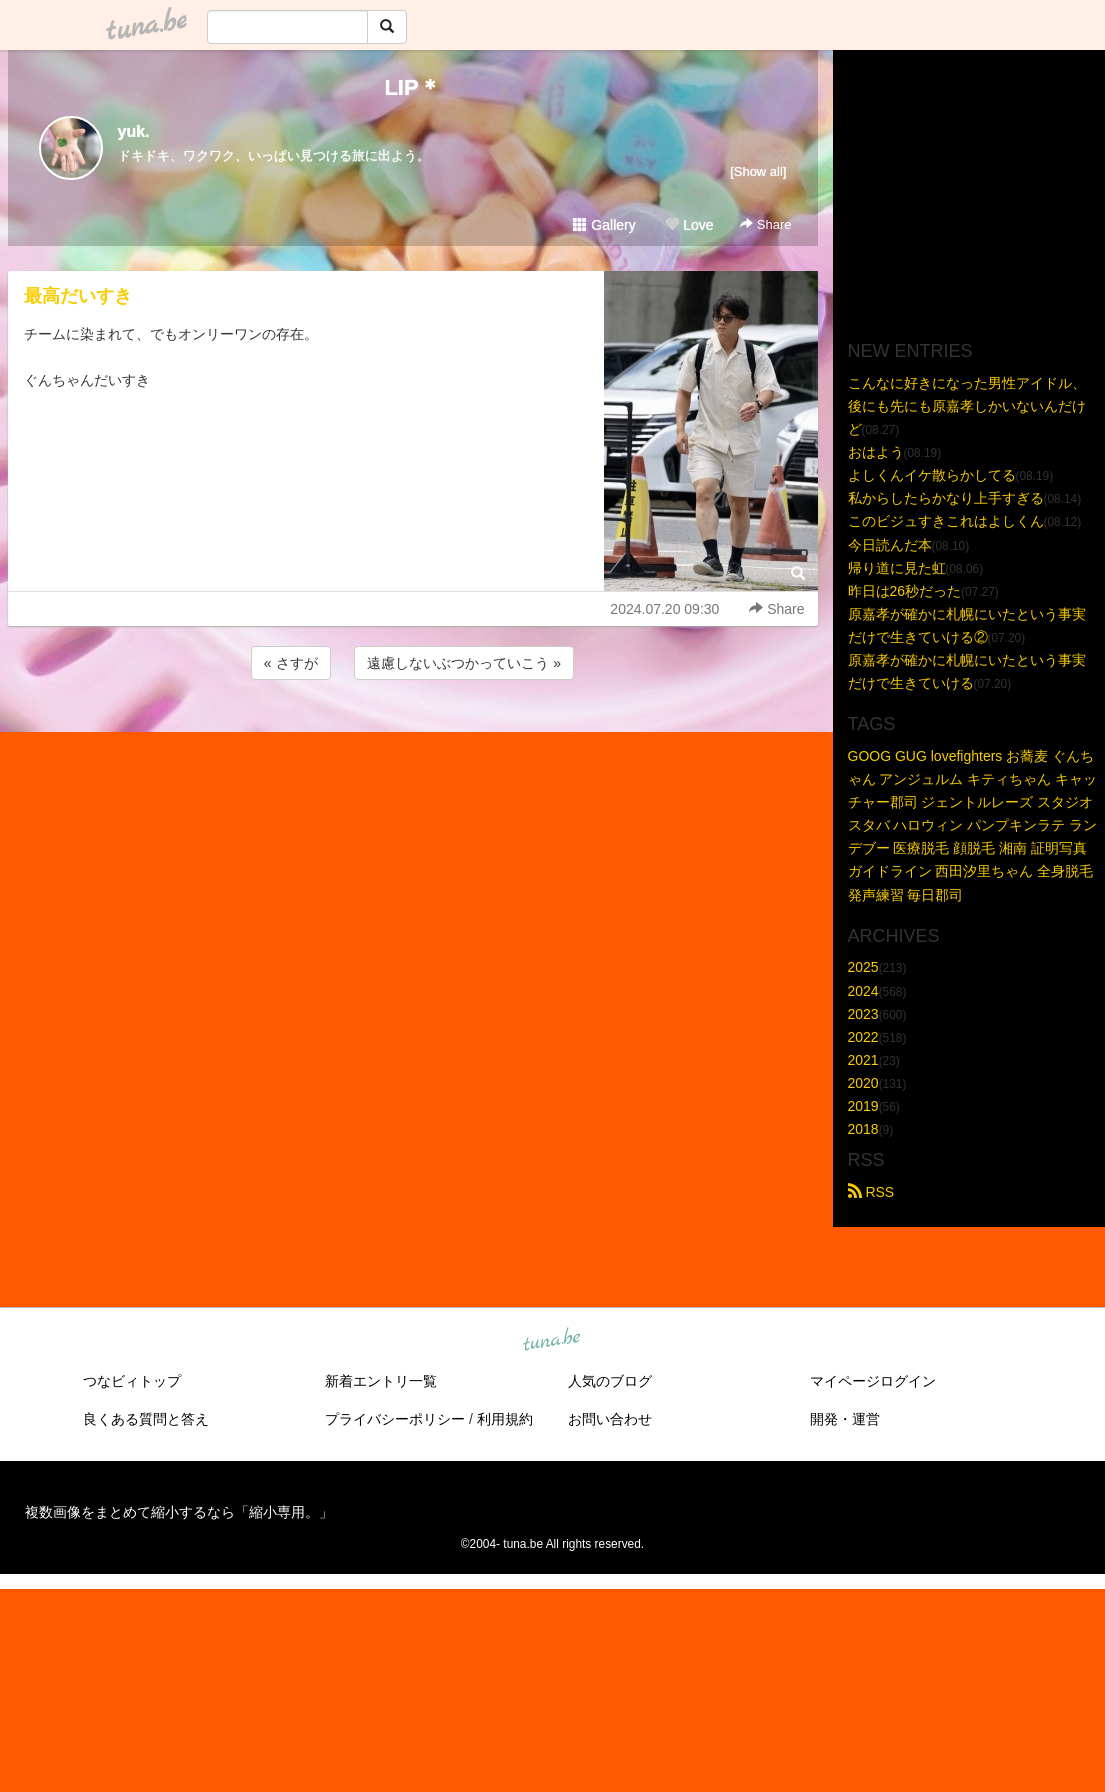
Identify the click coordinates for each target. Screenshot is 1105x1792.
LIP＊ (412, 87)
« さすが (291, 663)
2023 (863, 1014)
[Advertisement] (413, 738)
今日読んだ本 (890, 545)
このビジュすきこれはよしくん (946, 521)
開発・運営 (845, 1419)
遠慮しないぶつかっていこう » (464, 663)
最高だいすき (78, 296)
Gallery (604, 225)
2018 (863, 1129)
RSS (871, 1192)
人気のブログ (610, 1381)
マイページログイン (873, 1381)
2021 (863, 1060)
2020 (863, 1083)
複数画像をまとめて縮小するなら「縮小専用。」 (179, 1512)
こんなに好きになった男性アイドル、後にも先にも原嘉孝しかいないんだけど (967, 406)
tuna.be (552, 1341)
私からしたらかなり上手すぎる (946, 498)
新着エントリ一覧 (381, 1381)
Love (689, 225)
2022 (863, 1037)
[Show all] (758, 171)
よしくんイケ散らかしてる (932, 475)
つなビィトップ (132, 1381)
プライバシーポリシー (395, 1419)
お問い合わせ (610, 1419)
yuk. (134, 131)
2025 (863, 967)
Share (765, 224)
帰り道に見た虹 (897, 568)
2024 (863, 991)
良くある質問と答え (146, 1419)
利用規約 (505, 1419)
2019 (863, 1106)
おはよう (876, 452)
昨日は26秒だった (905, 591)
